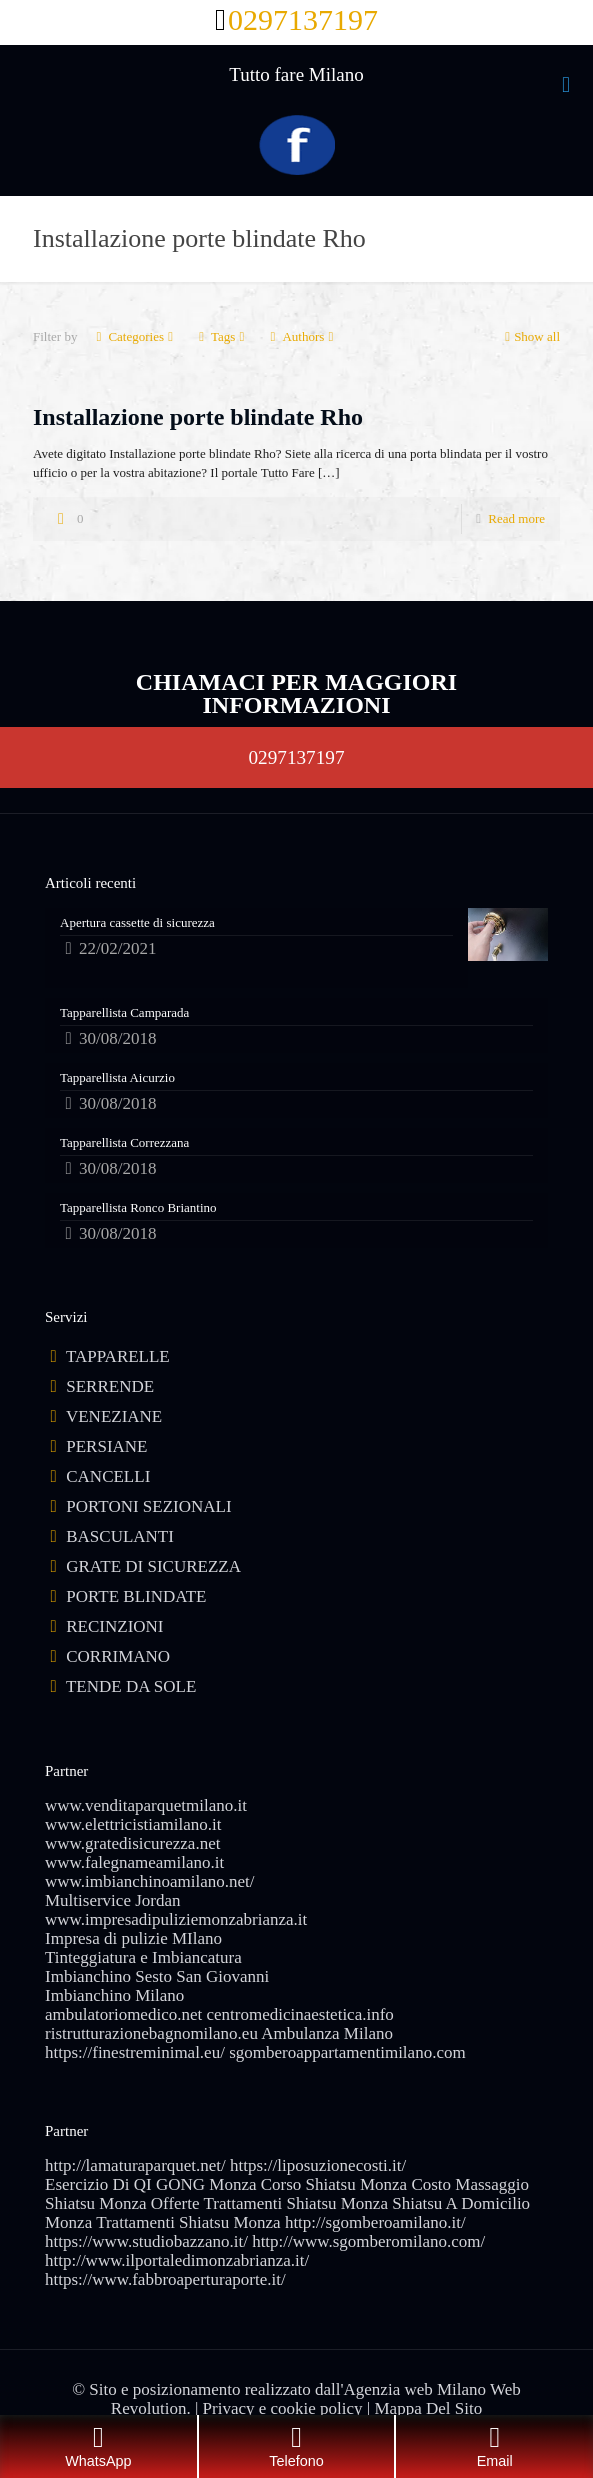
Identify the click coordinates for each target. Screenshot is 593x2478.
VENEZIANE (114, 1416)
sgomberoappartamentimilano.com (347, 2052)
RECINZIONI (114, 1626)
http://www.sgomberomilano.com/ (368, 2241)
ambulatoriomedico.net (123, 2014)
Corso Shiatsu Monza (334, 2184)
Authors (301, 336)
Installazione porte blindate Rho (198, 417)
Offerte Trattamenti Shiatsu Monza (269, 2203)
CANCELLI (108, 1476)
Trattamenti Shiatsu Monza (188, 2222)
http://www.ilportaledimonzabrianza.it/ (177, 2260)
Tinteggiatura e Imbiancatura (143, 1957)
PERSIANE (106, 1446)
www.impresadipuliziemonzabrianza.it (176, 1919)
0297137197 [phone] (303, 19)
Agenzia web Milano (415, 2389)
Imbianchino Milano (114, 1995)
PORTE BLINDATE (136, 1596)
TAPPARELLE (118, 1356)
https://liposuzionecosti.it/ (318, 2165)
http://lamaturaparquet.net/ (135, 2165)
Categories (134, 336)
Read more (516, 518)
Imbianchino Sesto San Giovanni (157, 1976)
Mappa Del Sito (429, 2408)
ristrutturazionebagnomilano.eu (151, 2033)
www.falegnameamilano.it (134, 1862)
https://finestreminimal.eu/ (135, 2052)
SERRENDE (110, 1386)
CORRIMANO (118, 1656)
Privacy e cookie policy (283, 2408)
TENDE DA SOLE (131, 1686)
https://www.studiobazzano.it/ (146, 2241)
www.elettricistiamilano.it (133, 1824)
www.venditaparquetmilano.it (146, 1805)
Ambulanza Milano (327, 2033)
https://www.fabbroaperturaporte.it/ (165, 2279)
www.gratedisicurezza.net (132, 1843)
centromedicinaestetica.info (299, 2014)
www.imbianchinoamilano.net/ (149, 1881)
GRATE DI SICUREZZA (153, 1566)
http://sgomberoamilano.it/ (375, 2222)
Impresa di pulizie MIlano (133, 1938)
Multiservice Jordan (113, 1900)
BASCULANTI (120, 1536)
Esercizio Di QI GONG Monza (151, 2184)
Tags (221, 336)
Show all (530, 336)
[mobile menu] (566, 85)
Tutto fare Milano (296, 74)
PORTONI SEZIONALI (148, 1506)
